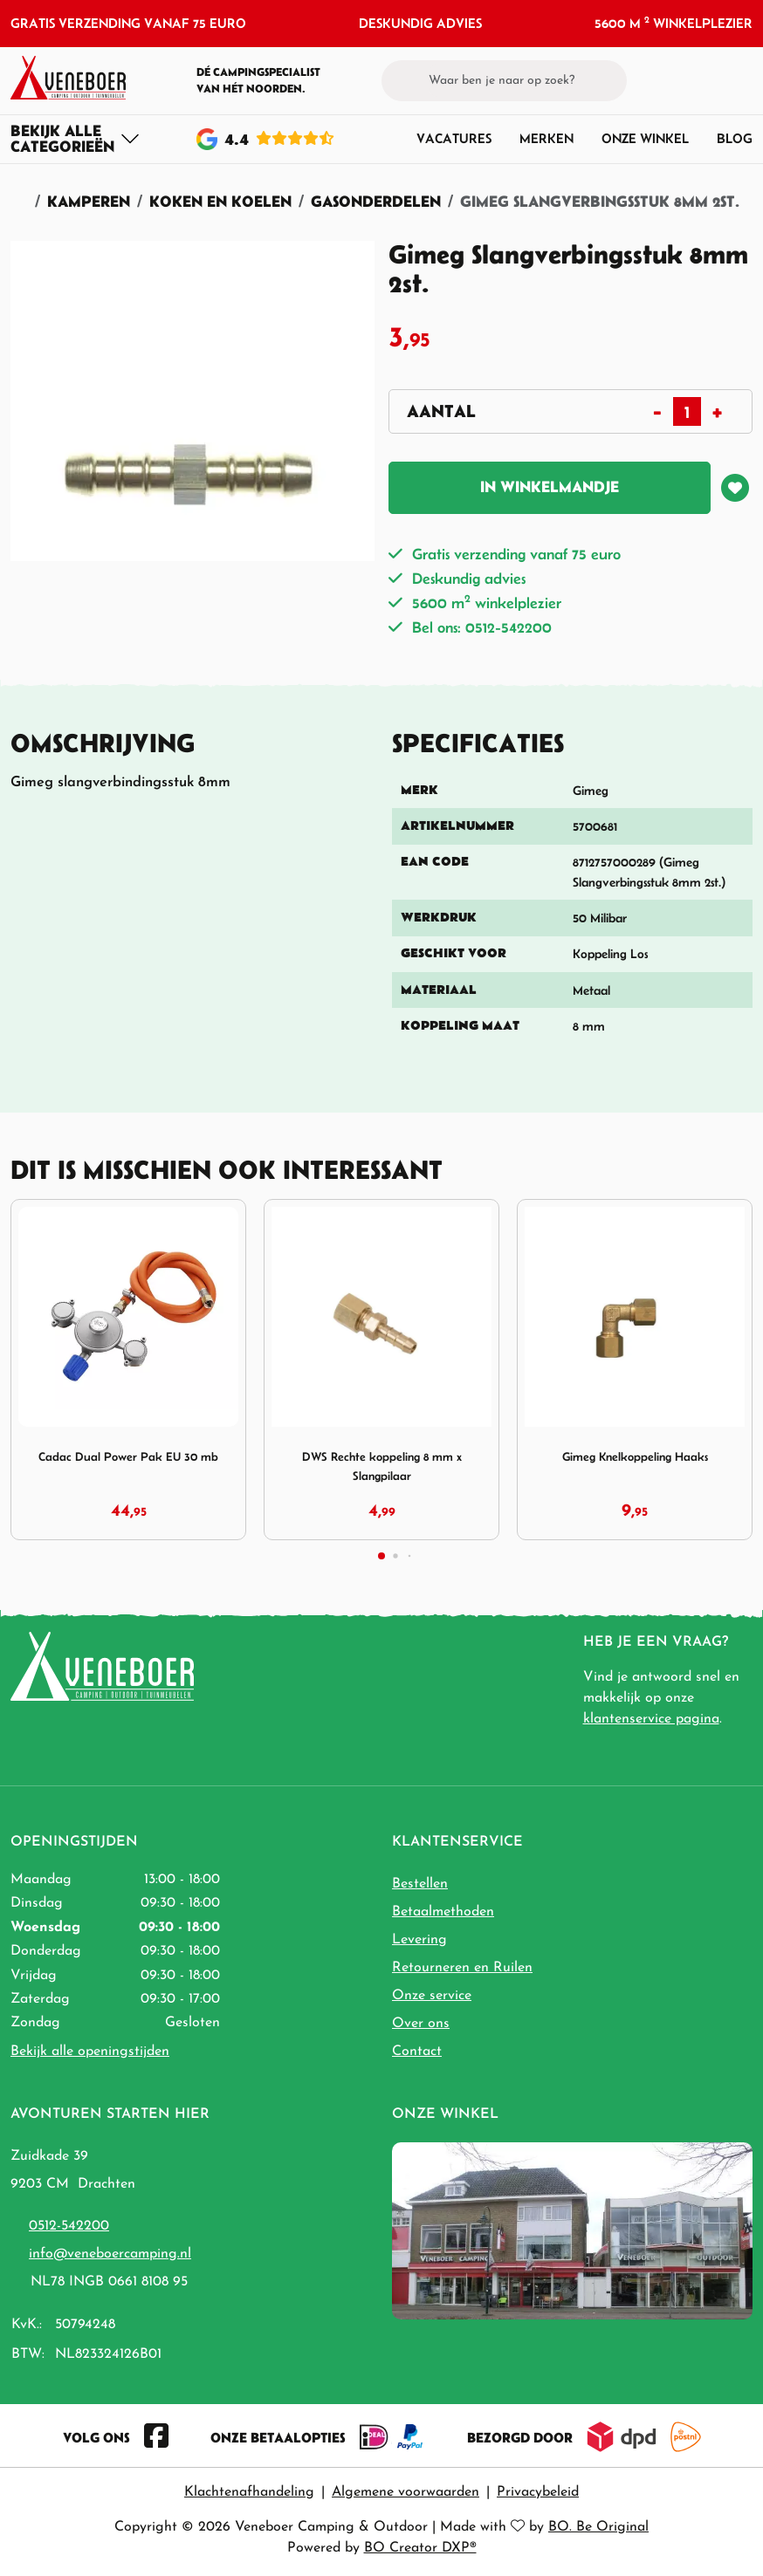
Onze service (431, 1996)
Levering (419, 1940)
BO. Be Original (598, 2527)
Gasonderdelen (376, 201)
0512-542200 (69, 2226)
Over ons (421, 2024)
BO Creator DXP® (420, 2548)
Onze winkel (645, 138)
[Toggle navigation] (75, 138)
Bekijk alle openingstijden (89, 2052)
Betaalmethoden (443, 1912)
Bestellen (420, 1884)
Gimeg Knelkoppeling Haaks (635, 1456)
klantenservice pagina (651, 1719)
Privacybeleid (538, 2492)
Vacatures (453, 138)
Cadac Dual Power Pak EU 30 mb (128, 1456)
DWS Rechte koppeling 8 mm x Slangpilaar (382, 1465)
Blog (735, 138)
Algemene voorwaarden (405, 2492)
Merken (546, 138)
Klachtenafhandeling (249, 2492)
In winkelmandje (549, 486)
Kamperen (88, 201)
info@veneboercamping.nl (110, 2254)
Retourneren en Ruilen (462, 1968)
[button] (711, 80)
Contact (417, 2052)
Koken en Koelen (220, 201)
